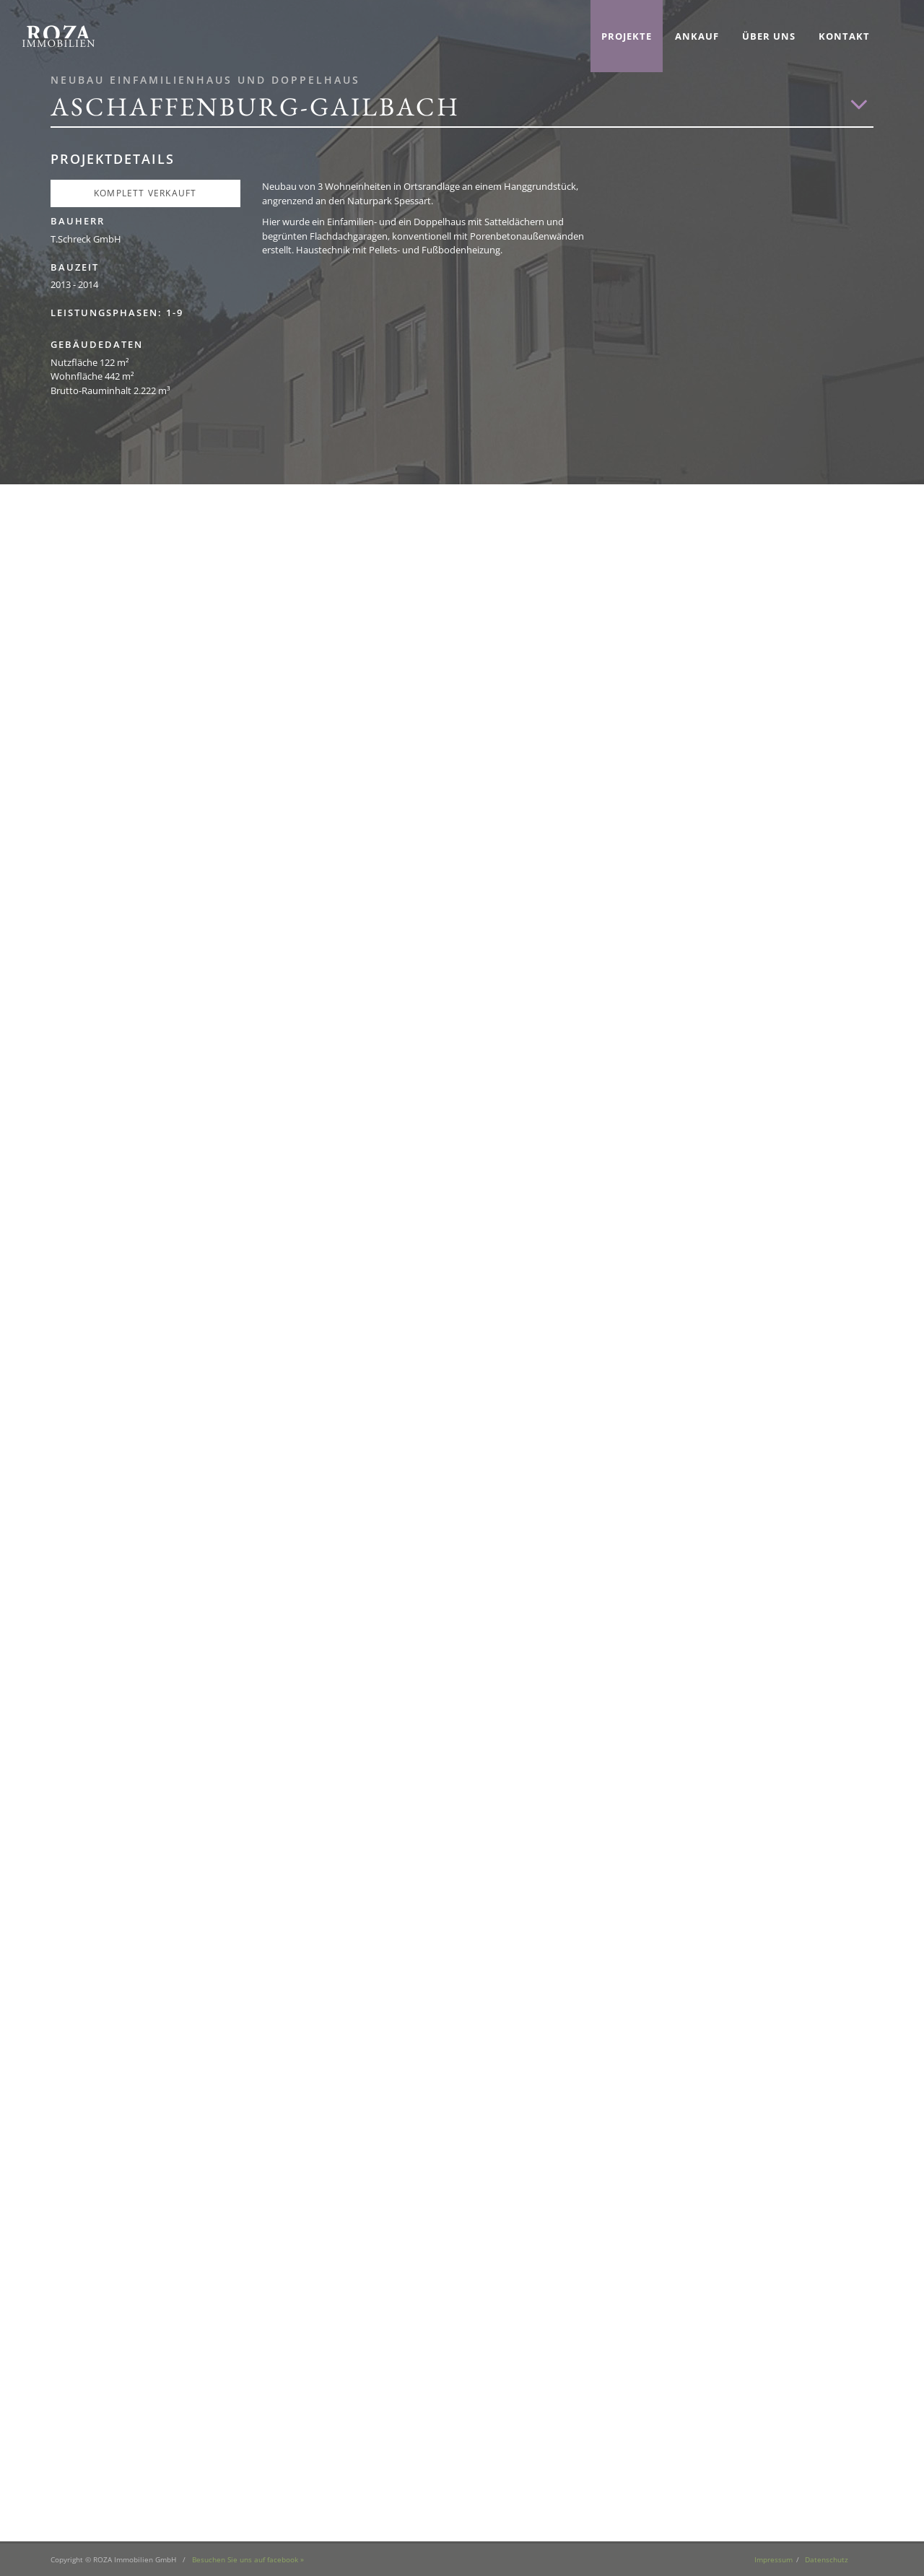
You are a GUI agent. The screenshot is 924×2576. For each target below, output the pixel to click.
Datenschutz (826, 2559)
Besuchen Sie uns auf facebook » (248, 2559)
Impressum (773, 2559)
